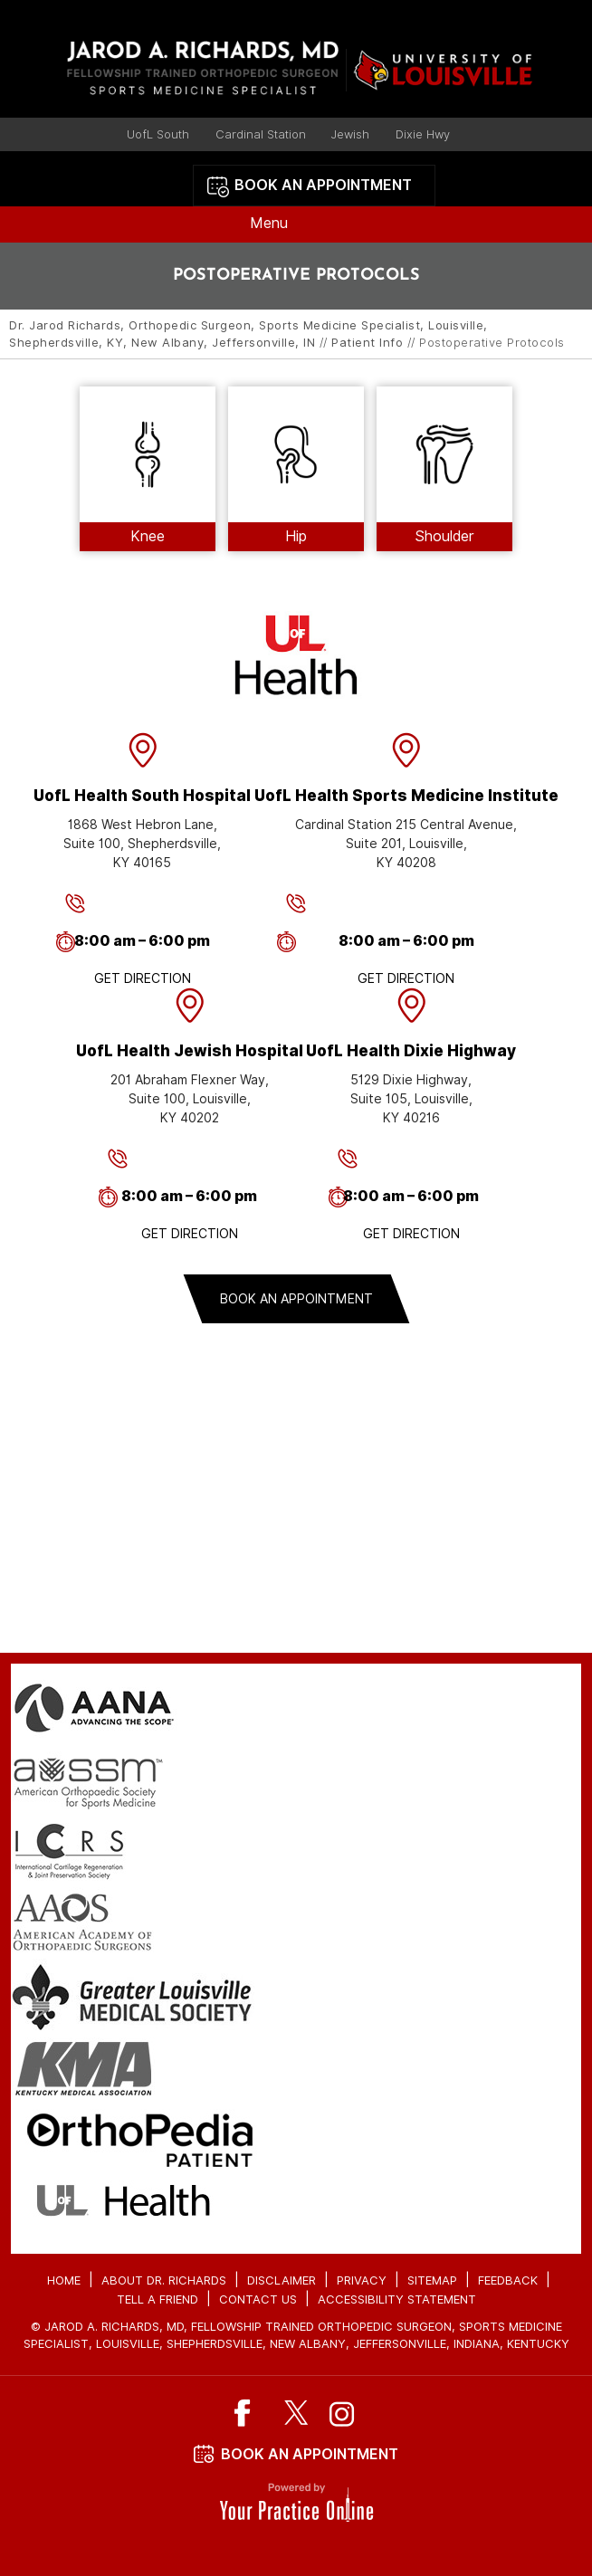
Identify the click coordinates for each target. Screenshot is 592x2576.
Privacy (362, 2280)
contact (296, 1535)
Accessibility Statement (397, 2299)
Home (64, 2280)
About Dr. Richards (163, 2280)
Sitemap (432, 2280)
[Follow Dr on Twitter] (296, 2413)
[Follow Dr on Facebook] (250, 2413)
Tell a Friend (157, 2299)
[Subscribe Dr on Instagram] (342, 2413)
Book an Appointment (323, 185)
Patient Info (367, 342)
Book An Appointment (309, 2454)
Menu (291, 224)
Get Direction (142, 978)
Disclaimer (281, 2280)
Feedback (508, 2280)
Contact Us (258, 2299)
